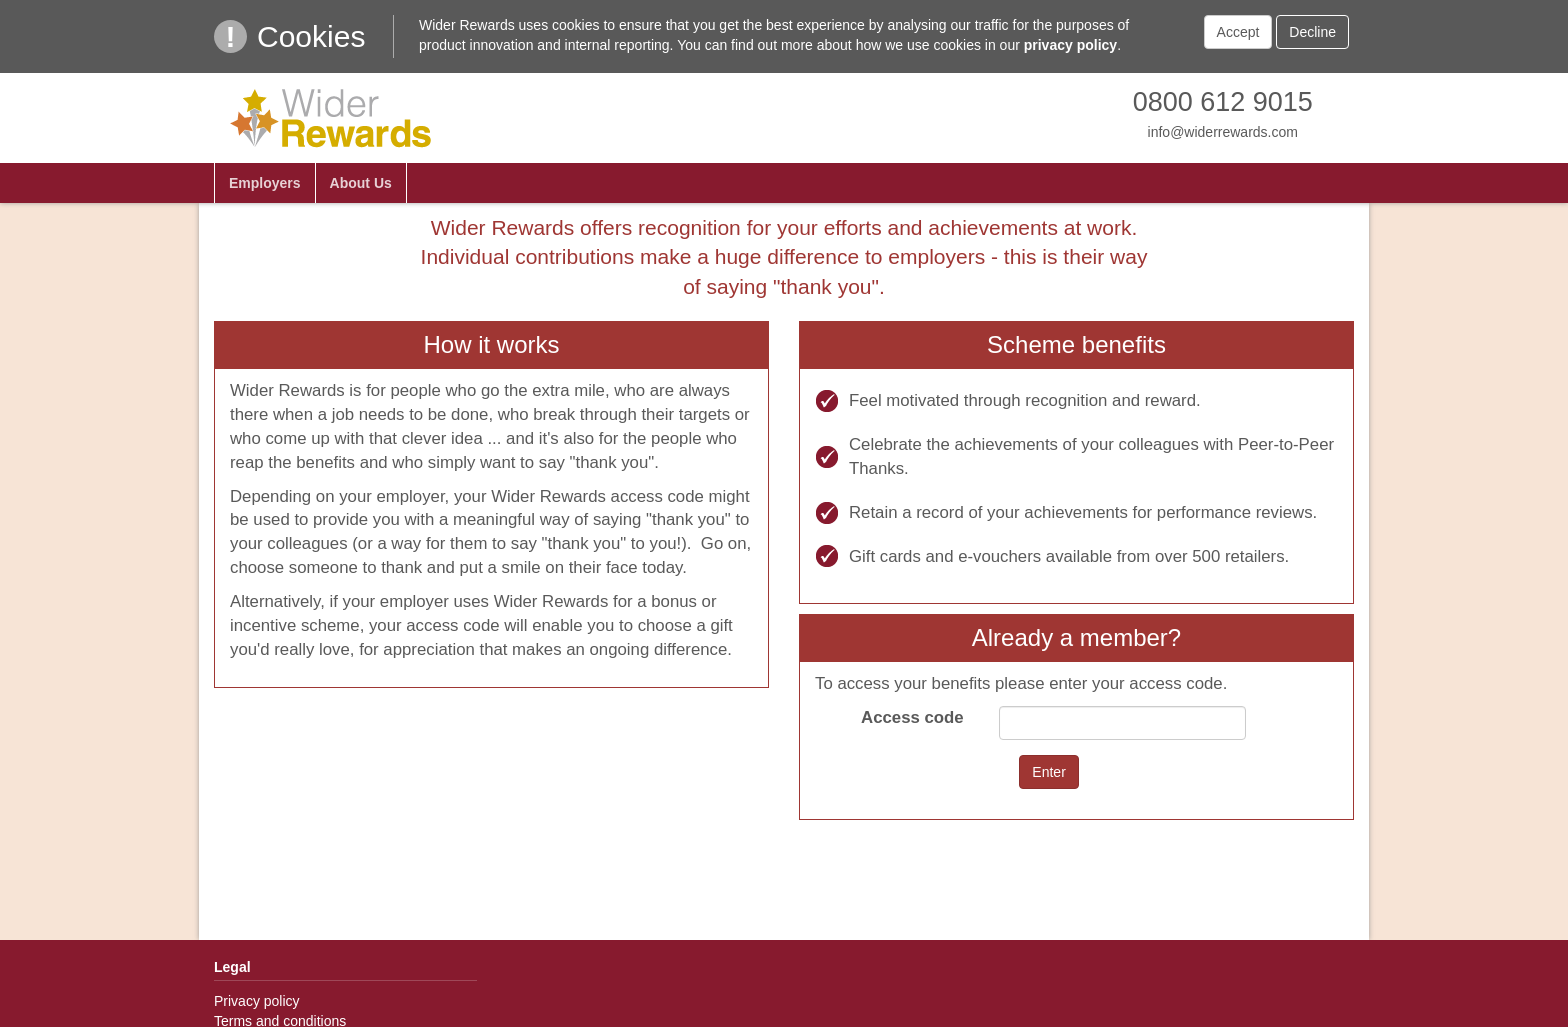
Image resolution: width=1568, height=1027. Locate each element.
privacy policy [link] (1070, 45)
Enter (1048, 772)
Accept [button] (1238, 32)
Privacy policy (257, 1001)
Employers (265, 183)
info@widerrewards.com (1223, 132)
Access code (912, 717)
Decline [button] (1312, 32)
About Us (361, 183)
